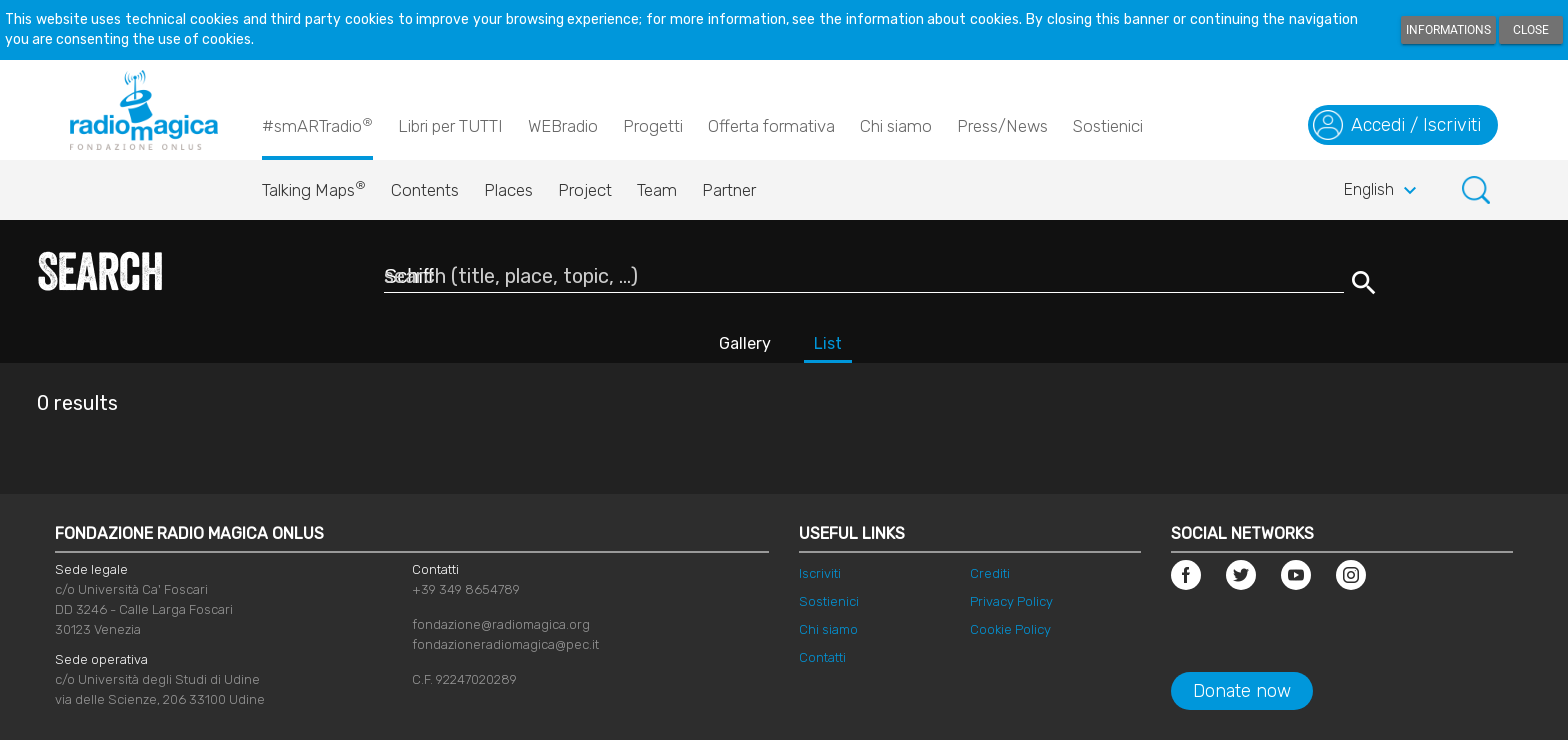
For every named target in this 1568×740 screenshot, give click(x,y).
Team (657, 190)
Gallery (745, 343)
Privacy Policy (1011, 601)
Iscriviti (820, 573)
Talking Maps (314, 185)
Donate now (1242, 691)
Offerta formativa (771, 126)
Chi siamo (896, 126)
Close (1531, 30)
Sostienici (1108, 126)
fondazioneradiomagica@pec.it (505, 644)
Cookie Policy (1010, 629)
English (1383, 191)
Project (585, 190)
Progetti (653, 126)
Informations (1448, 30)
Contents (425, 190)
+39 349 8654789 (466, 589)
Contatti (822, 657)
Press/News (1002, 126)
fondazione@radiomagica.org (501, 624)
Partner (729, 190)
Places (508, 190)
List (828, 343)
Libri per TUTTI (450, 126)
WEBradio (563, 126)
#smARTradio (317, 125)
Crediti (990, 573)
